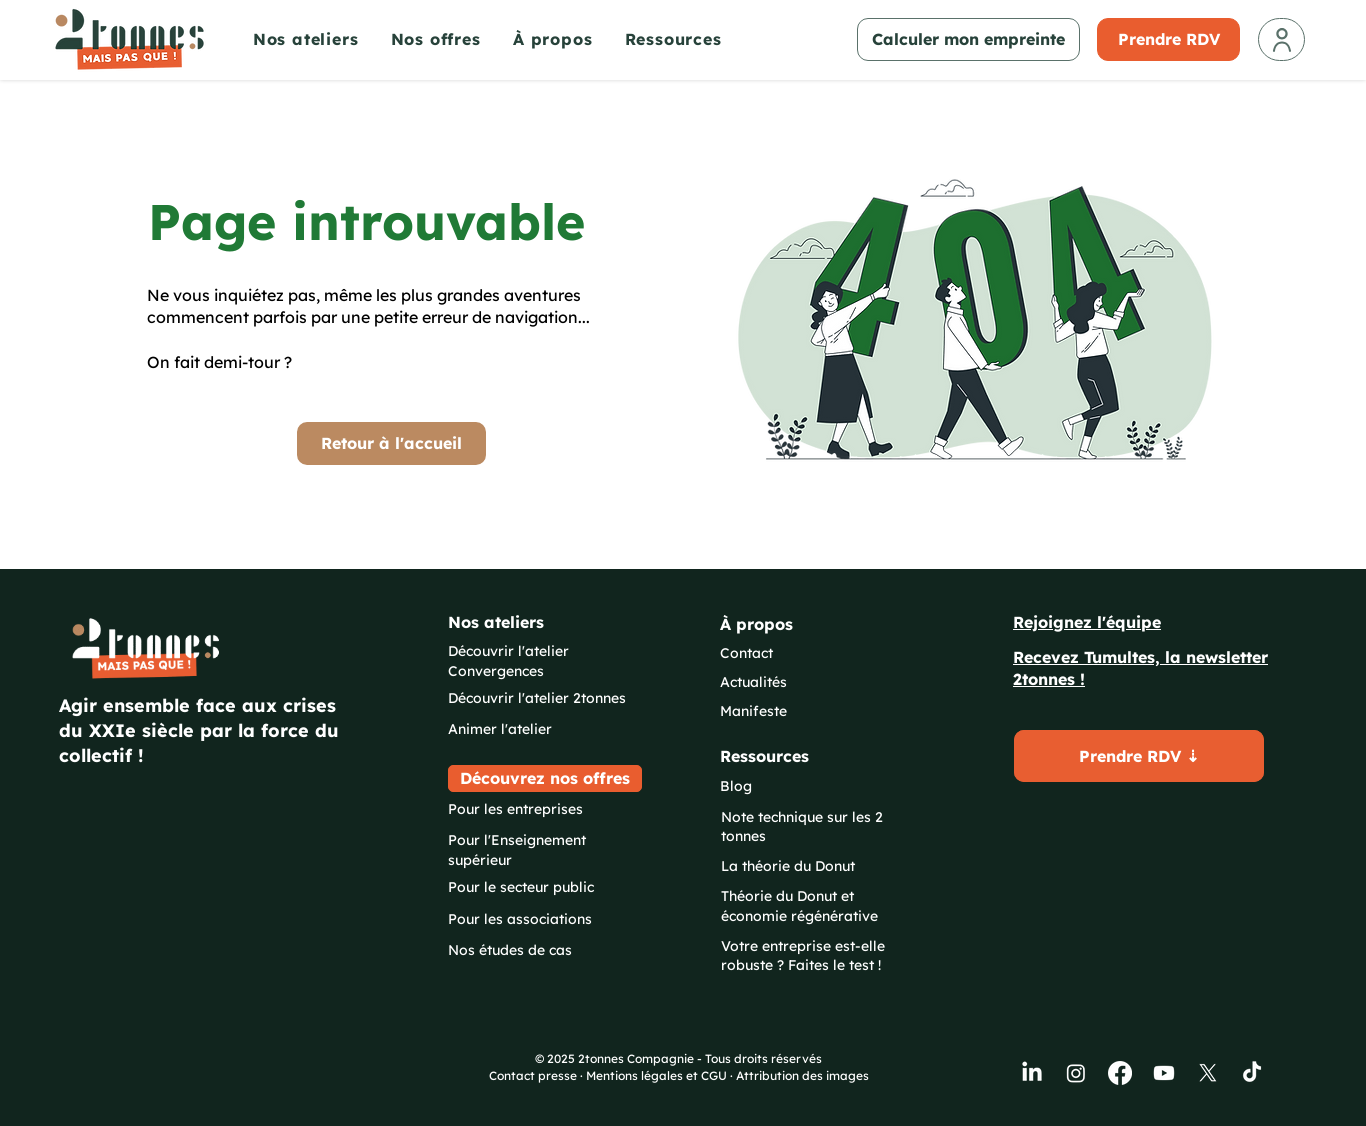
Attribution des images (802, 1075)
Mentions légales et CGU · (661, 1075)
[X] (1208, 1073)
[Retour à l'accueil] (391, 443)
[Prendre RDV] (1168, 39)
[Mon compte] (1281, 39)
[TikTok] (1252, 1073)
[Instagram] (1076, 1073)
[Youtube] (1164, 1073)
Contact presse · (537, 1075)
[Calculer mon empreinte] (968, 39)
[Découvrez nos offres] (545, 778)
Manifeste (753, 711)
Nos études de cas (510, 950)
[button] (317, 39)
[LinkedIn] (1032, 1073)
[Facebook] (1120, 1073)
